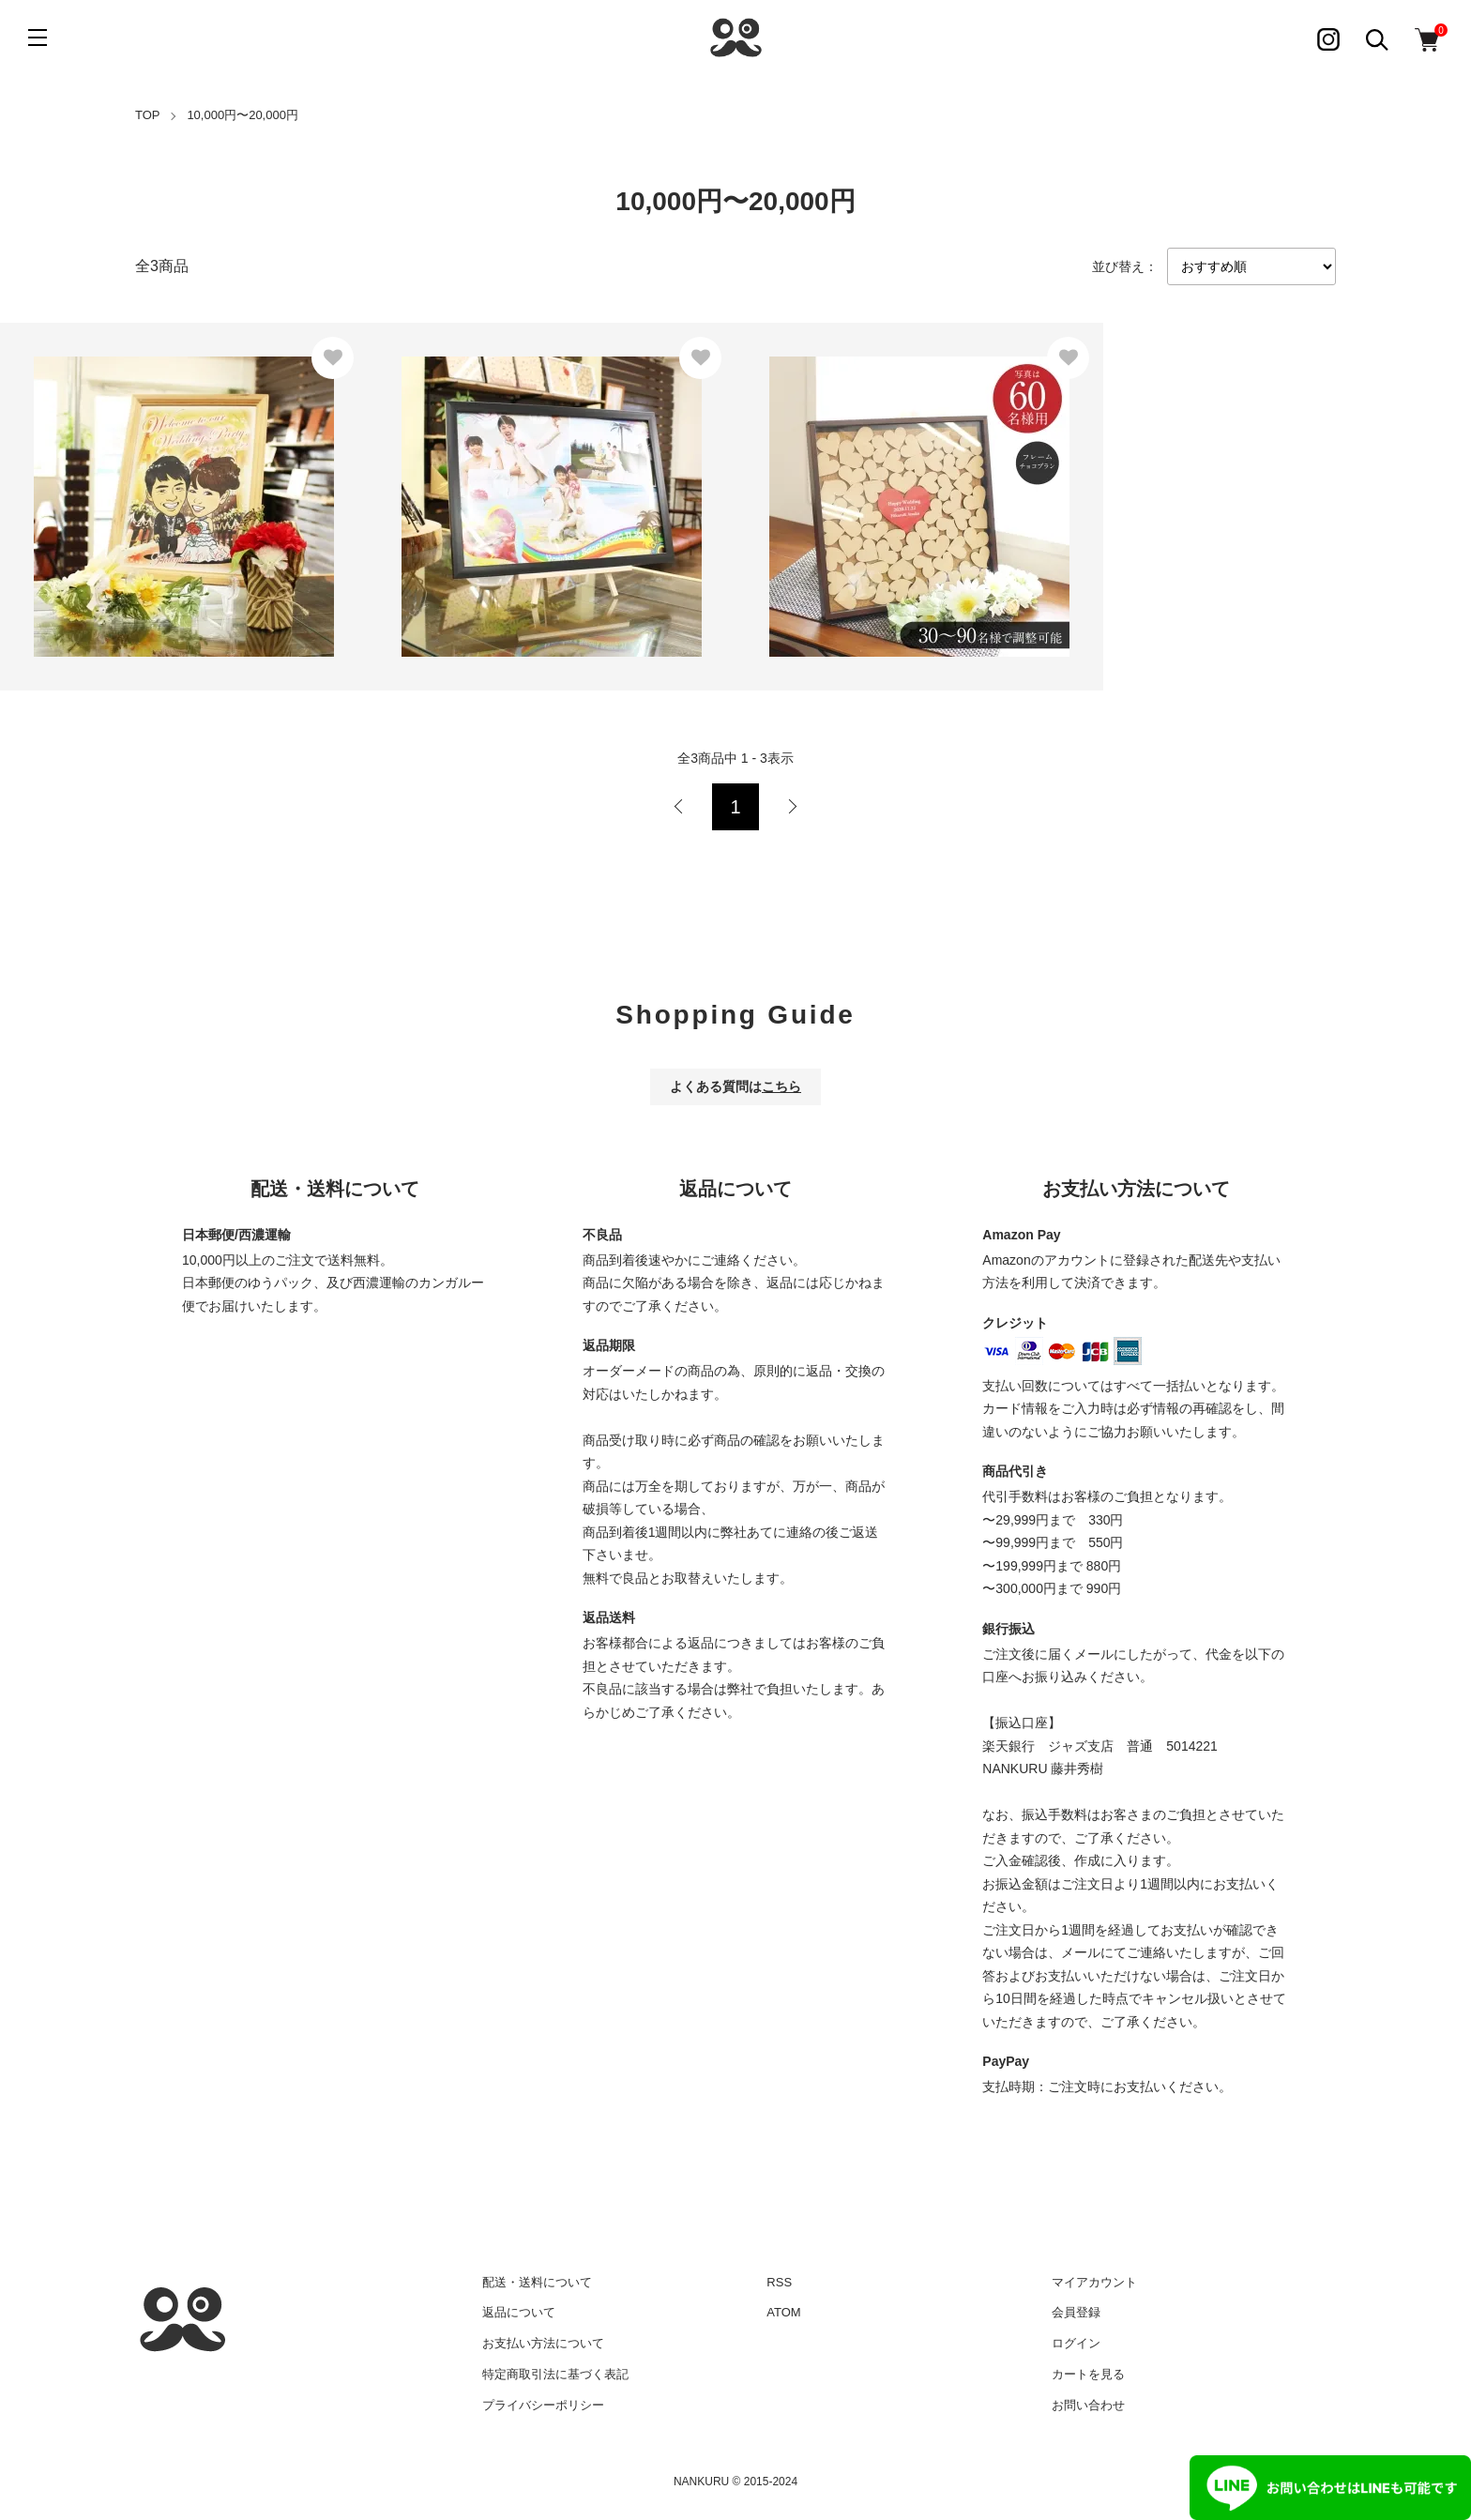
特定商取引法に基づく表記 (555, 2374)
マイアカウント (1094, 2282)
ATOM (783, 2312)
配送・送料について (537, 2282)
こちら (781, 1086)
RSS (779, 2282)
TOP (147, 115)
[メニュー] (37, 37)
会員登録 (1076, 2312)
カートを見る (1088, 2374)
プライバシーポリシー (543, 2405)
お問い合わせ (1088, 2405)
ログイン (1076, 2343)
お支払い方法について (543, 2343)
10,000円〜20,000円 (242, 115)
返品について (518, 2312)
